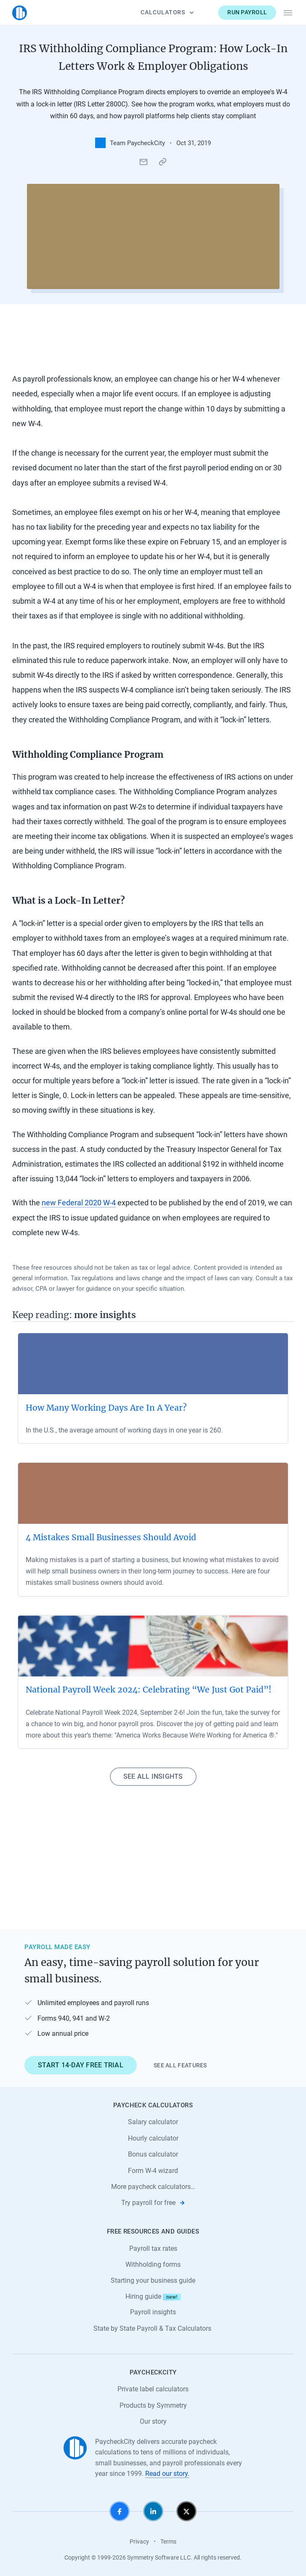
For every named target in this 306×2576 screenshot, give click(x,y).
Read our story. (167, 2474)
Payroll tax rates (153, 2248)
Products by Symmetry (153, 2405)
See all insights (153, 1776)
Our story (153, 2421)
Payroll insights (153, 2312)
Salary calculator (153, 2122)
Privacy (139, 2541)
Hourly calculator (153, 2138)
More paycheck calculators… (153, 2187)
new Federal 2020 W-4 (79, 1203)
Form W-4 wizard (153, 2171)
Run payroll (247, 12)
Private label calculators (153, 2389)
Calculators (167, 12)
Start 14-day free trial (80, 2065)
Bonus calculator (153, 2154)
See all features (180, 2065)
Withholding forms (153, 2264)
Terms (168, 2541)
